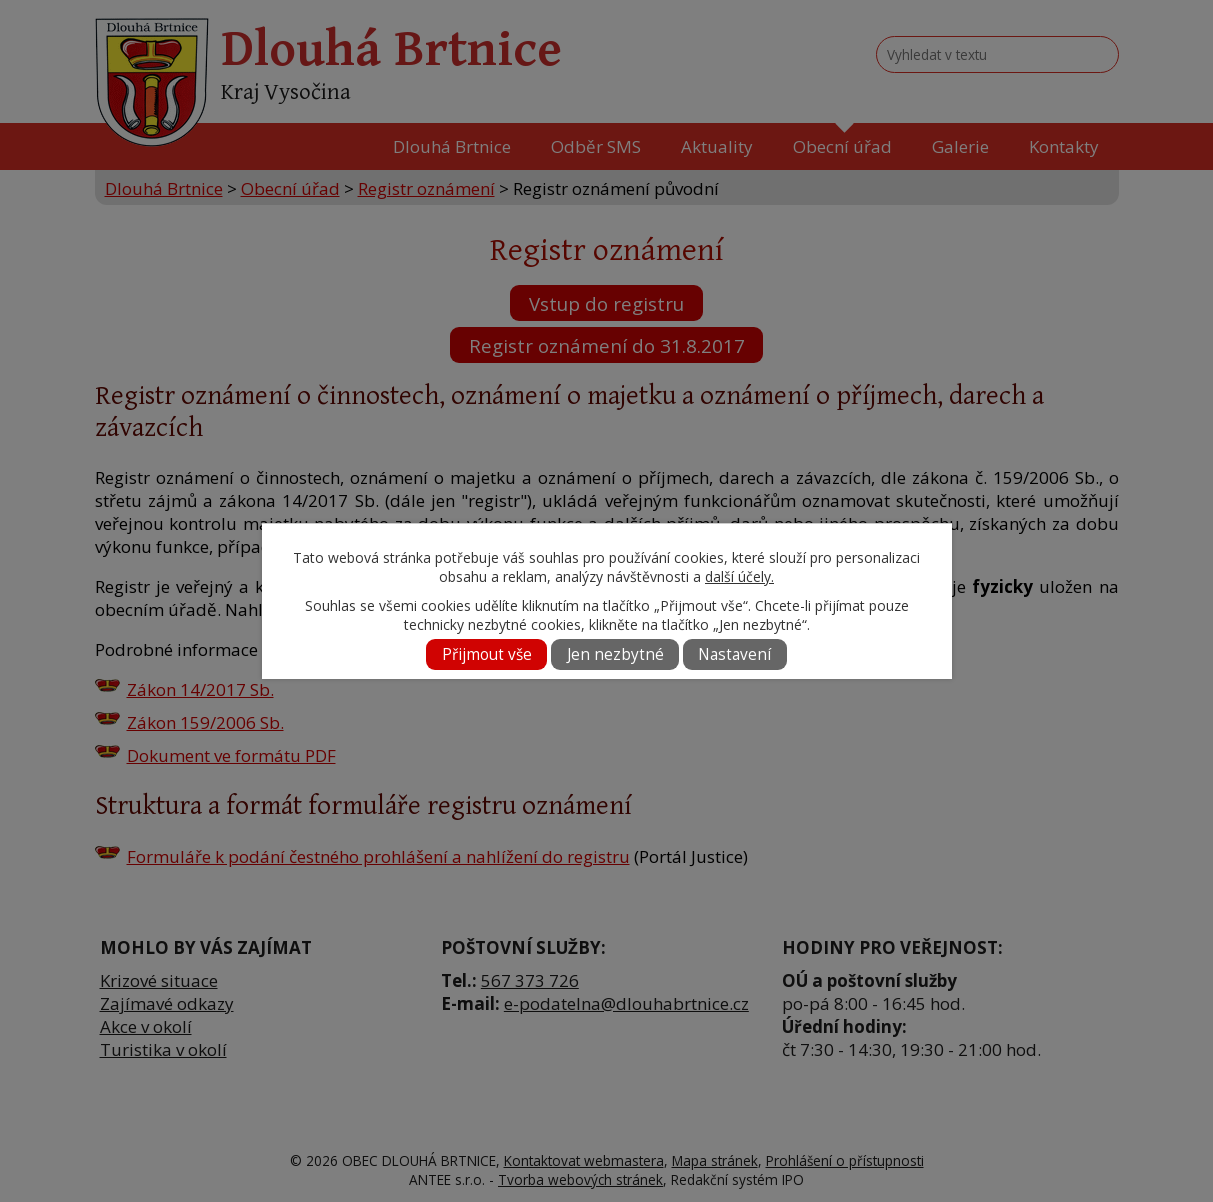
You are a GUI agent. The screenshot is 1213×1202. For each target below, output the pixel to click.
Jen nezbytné (615, 654)
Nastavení (734, 654)
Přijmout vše (487, 654)
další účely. (739, 576)
